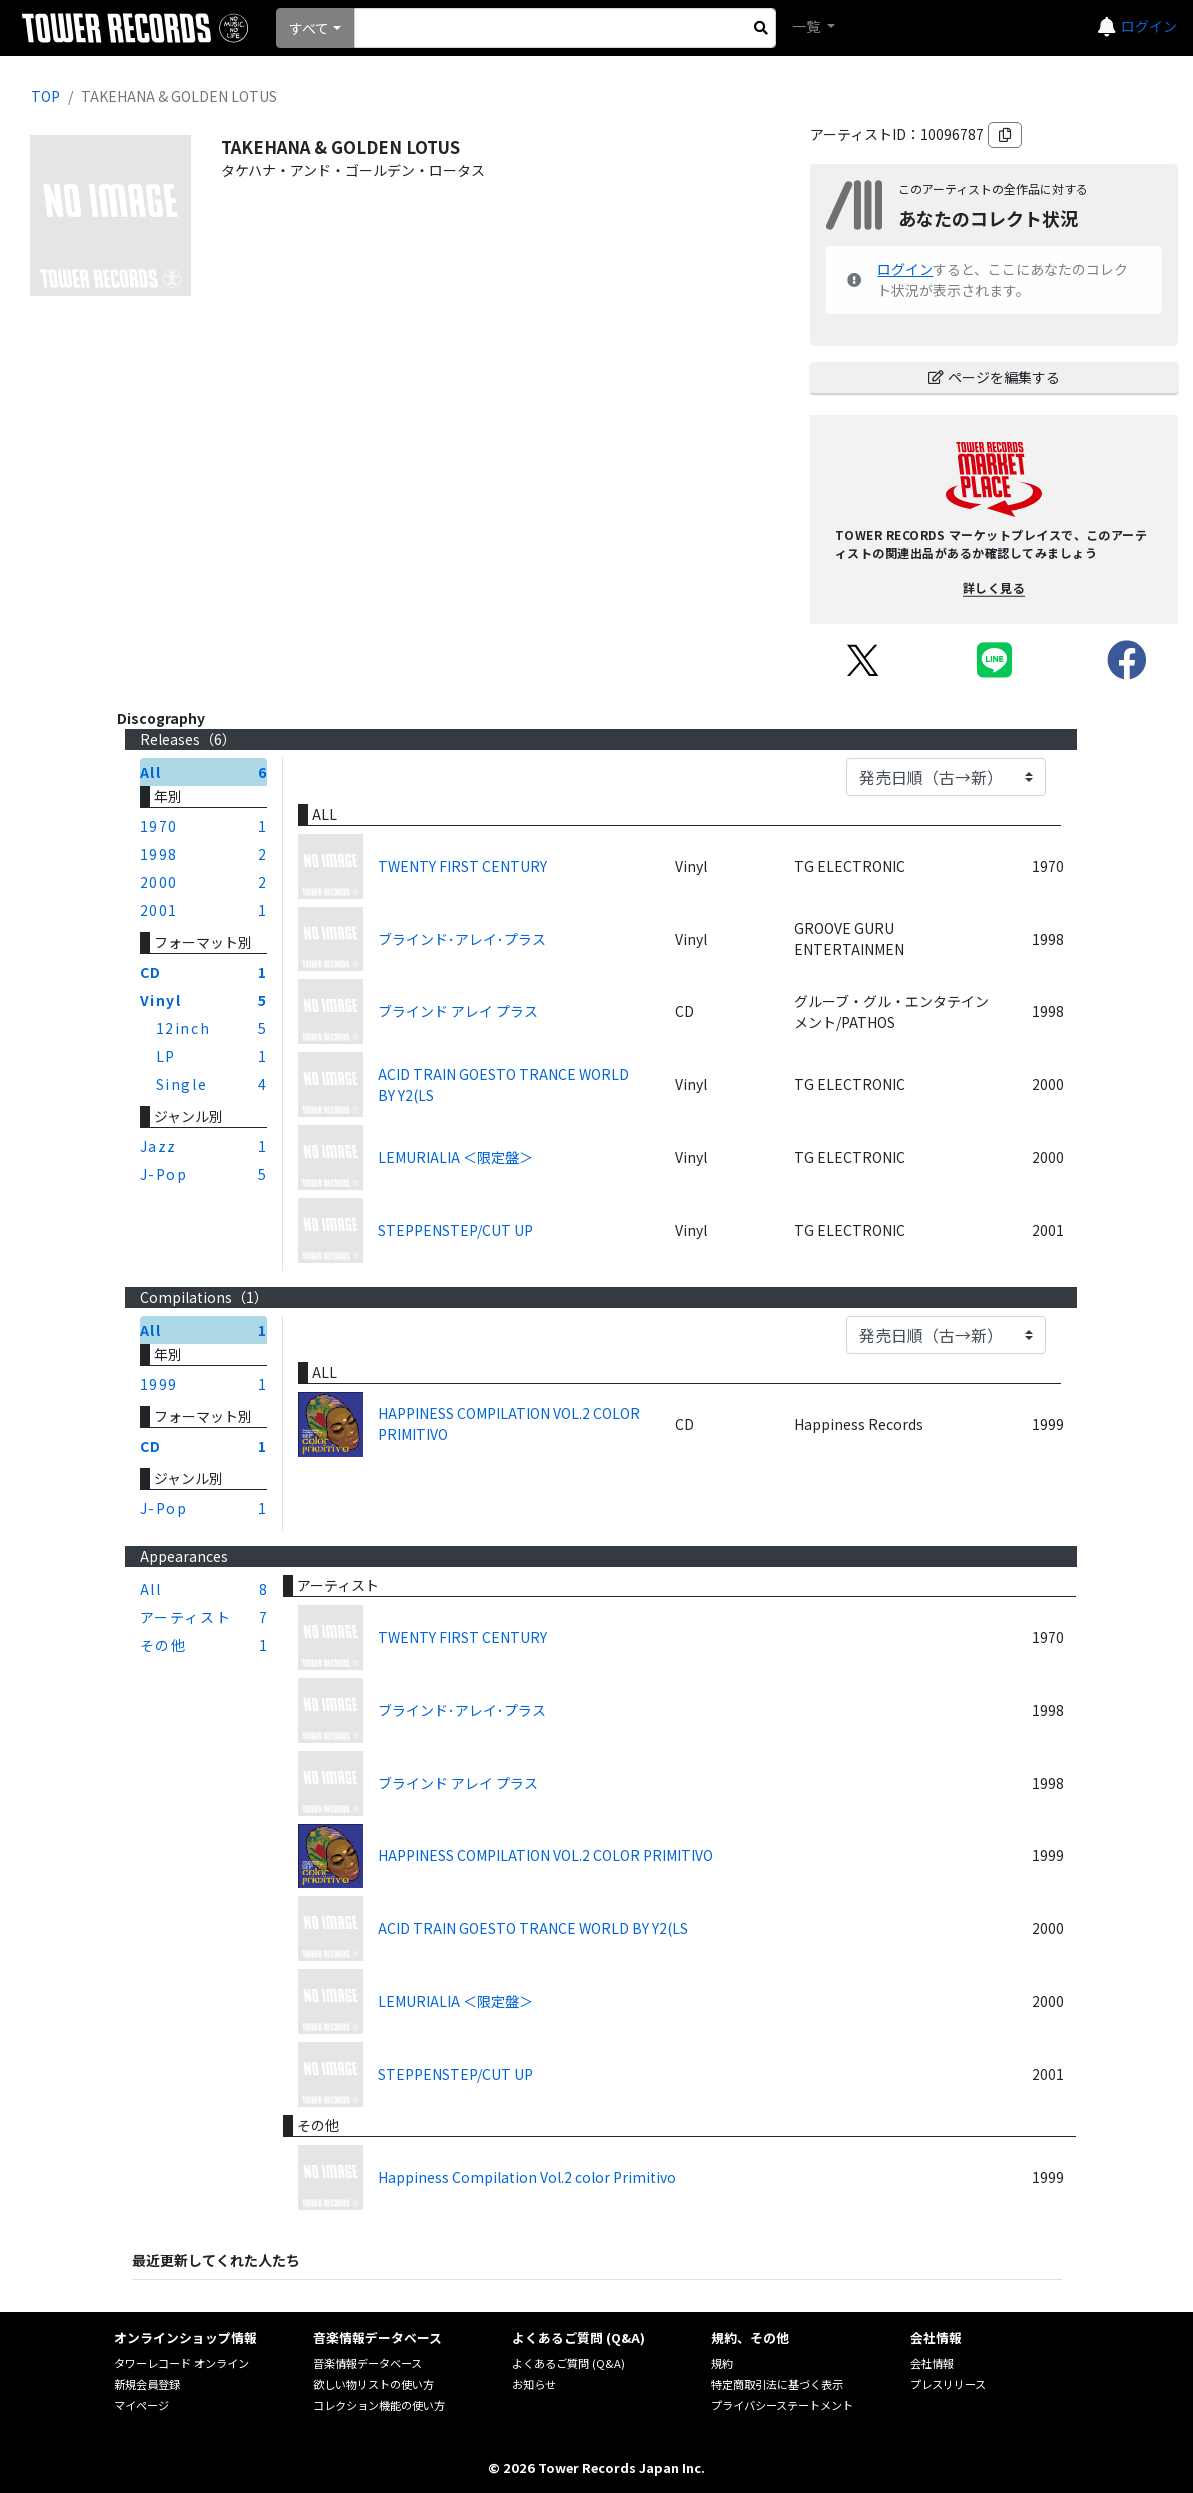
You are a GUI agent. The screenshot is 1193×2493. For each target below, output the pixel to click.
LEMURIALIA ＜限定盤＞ (455, 1157)
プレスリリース (948, 2384)
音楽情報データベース (367, 2363)
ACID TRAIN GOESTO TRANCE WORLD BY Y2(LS (503, 1084)
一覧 (807, 26)
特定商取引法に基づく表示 (777, 2384)
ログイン (1149, 26)
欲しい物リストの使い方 (373, 2384)
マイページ (141, 2405)
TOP (45, 96)
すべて (309, 28)
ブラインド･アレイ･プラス (462, 939)
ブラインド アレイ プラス (458, 1011)
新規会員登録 (147, 2384)
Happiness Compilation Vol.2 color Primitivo (527, 2177)
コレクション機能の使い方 (379, 2405)
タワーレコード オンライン (181, 2363)
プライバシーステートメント (782, 2405)
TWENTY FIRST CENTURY (462, 866)
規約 (722, 2363)
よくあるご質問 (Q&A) (568, 2363)
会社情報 (932, 2363)
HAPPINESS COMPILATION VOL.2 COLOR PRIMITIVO (509, 1423)
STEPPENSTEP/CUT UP (455, 1230)
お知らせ (534, 2384)
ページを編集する (994, 377)
